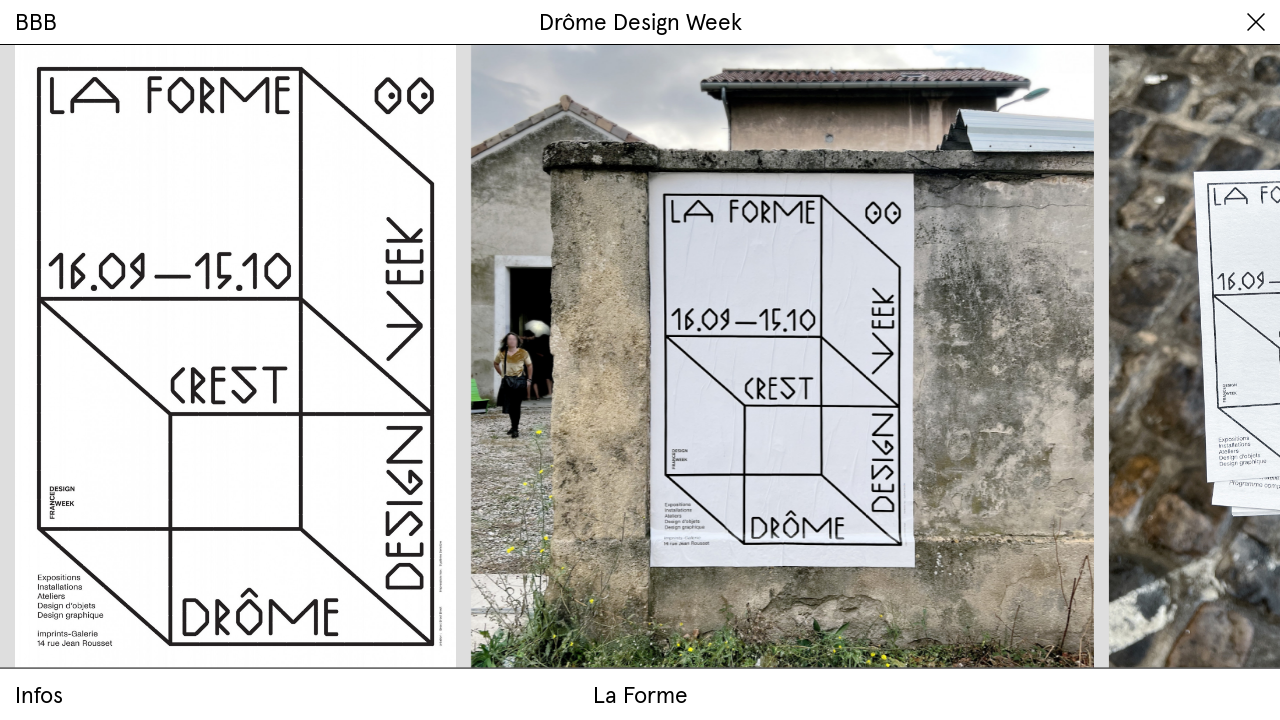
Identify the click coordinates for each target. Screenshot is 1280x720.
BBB (36, 21)
